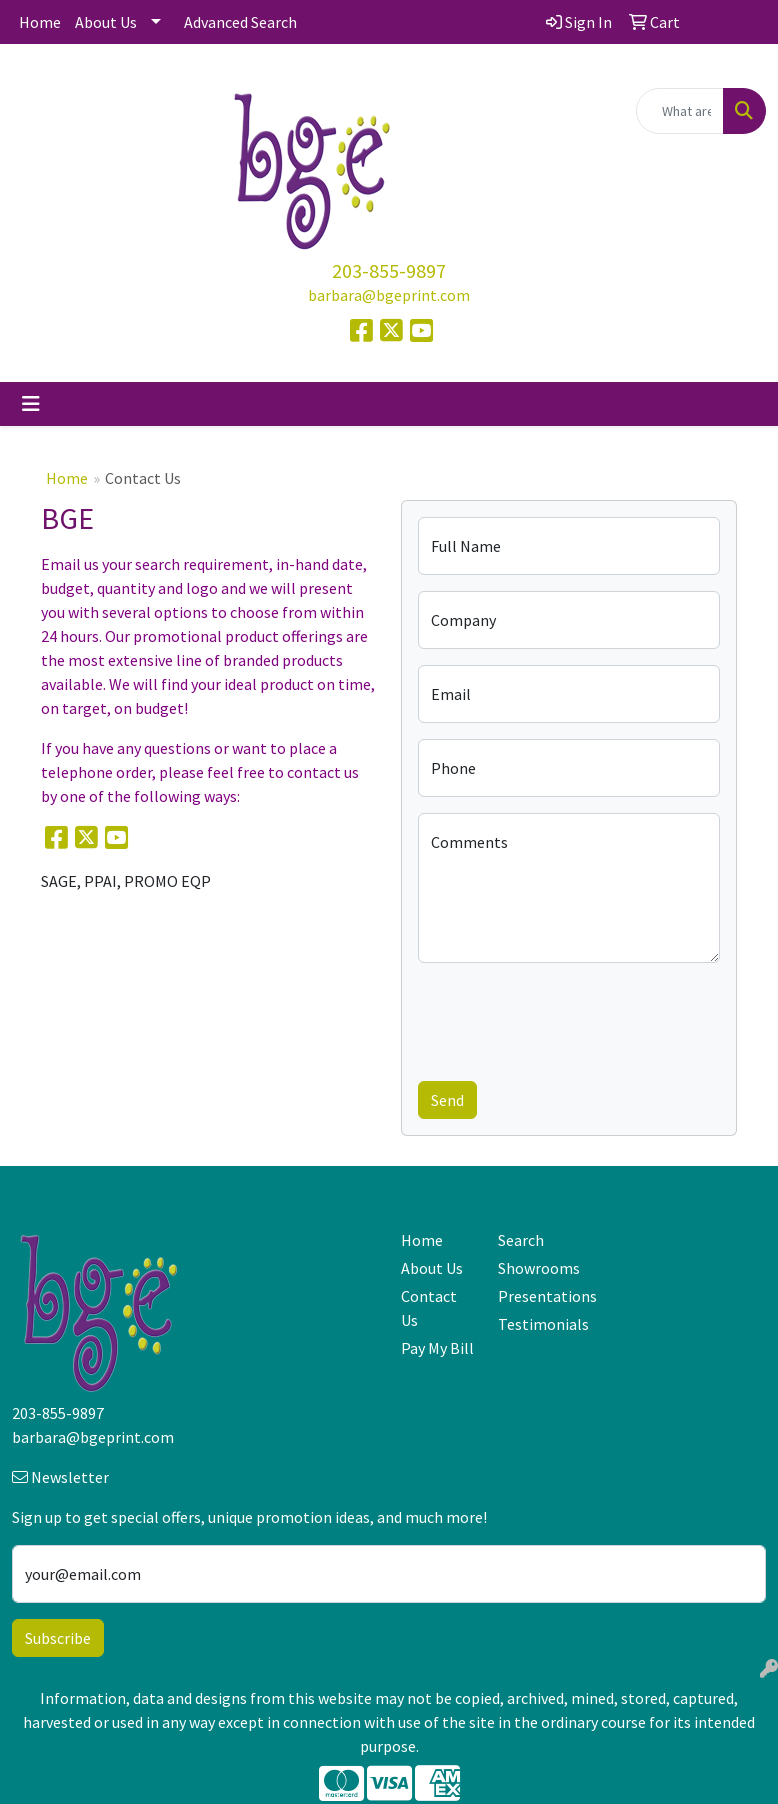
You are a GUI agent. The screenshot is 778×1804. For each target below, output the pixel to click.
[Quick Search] (680, 111)
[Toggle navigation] (31, 404)
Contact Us (429, 1308)
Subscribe (58, 1638)
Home (40, 22)
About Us (106, 22)
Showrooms (534, 1268)
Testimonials (534, 1324)
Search (521, 1240)
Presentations (534, 1296)
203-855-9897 (389, 270)
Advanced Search (240, 22)
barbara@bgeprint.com (389, 295)
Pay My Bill (437, 1348)
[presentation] (570, 1018)
